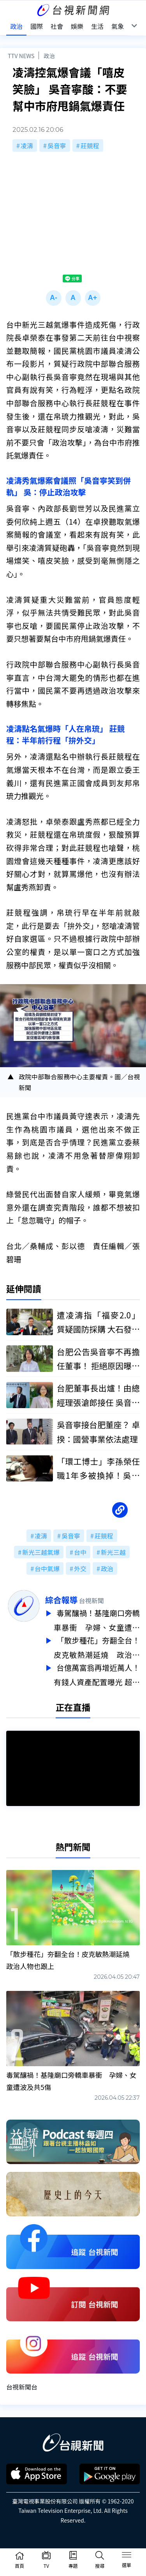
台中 (80, 1552)
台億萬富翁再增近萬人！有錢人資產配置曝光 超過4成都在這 (97, 1672)
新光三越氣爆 (41, 1552)
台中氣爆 (47, 1568)
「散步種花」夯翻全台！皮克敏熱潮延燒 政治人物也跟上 (97, 1646)
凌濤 (27, 145)
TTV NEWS (21, 55)
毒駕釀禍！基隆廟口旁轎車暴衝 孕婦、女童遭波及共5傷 (97, 1620)
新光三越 (113, 1552)
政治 (49, 55)
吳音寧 (56, 145)
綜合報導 (61, 1600)
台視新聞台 (21, 2383)
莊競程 (90, 145)
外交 (80, 1568)
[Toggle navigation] (126, 2556)
